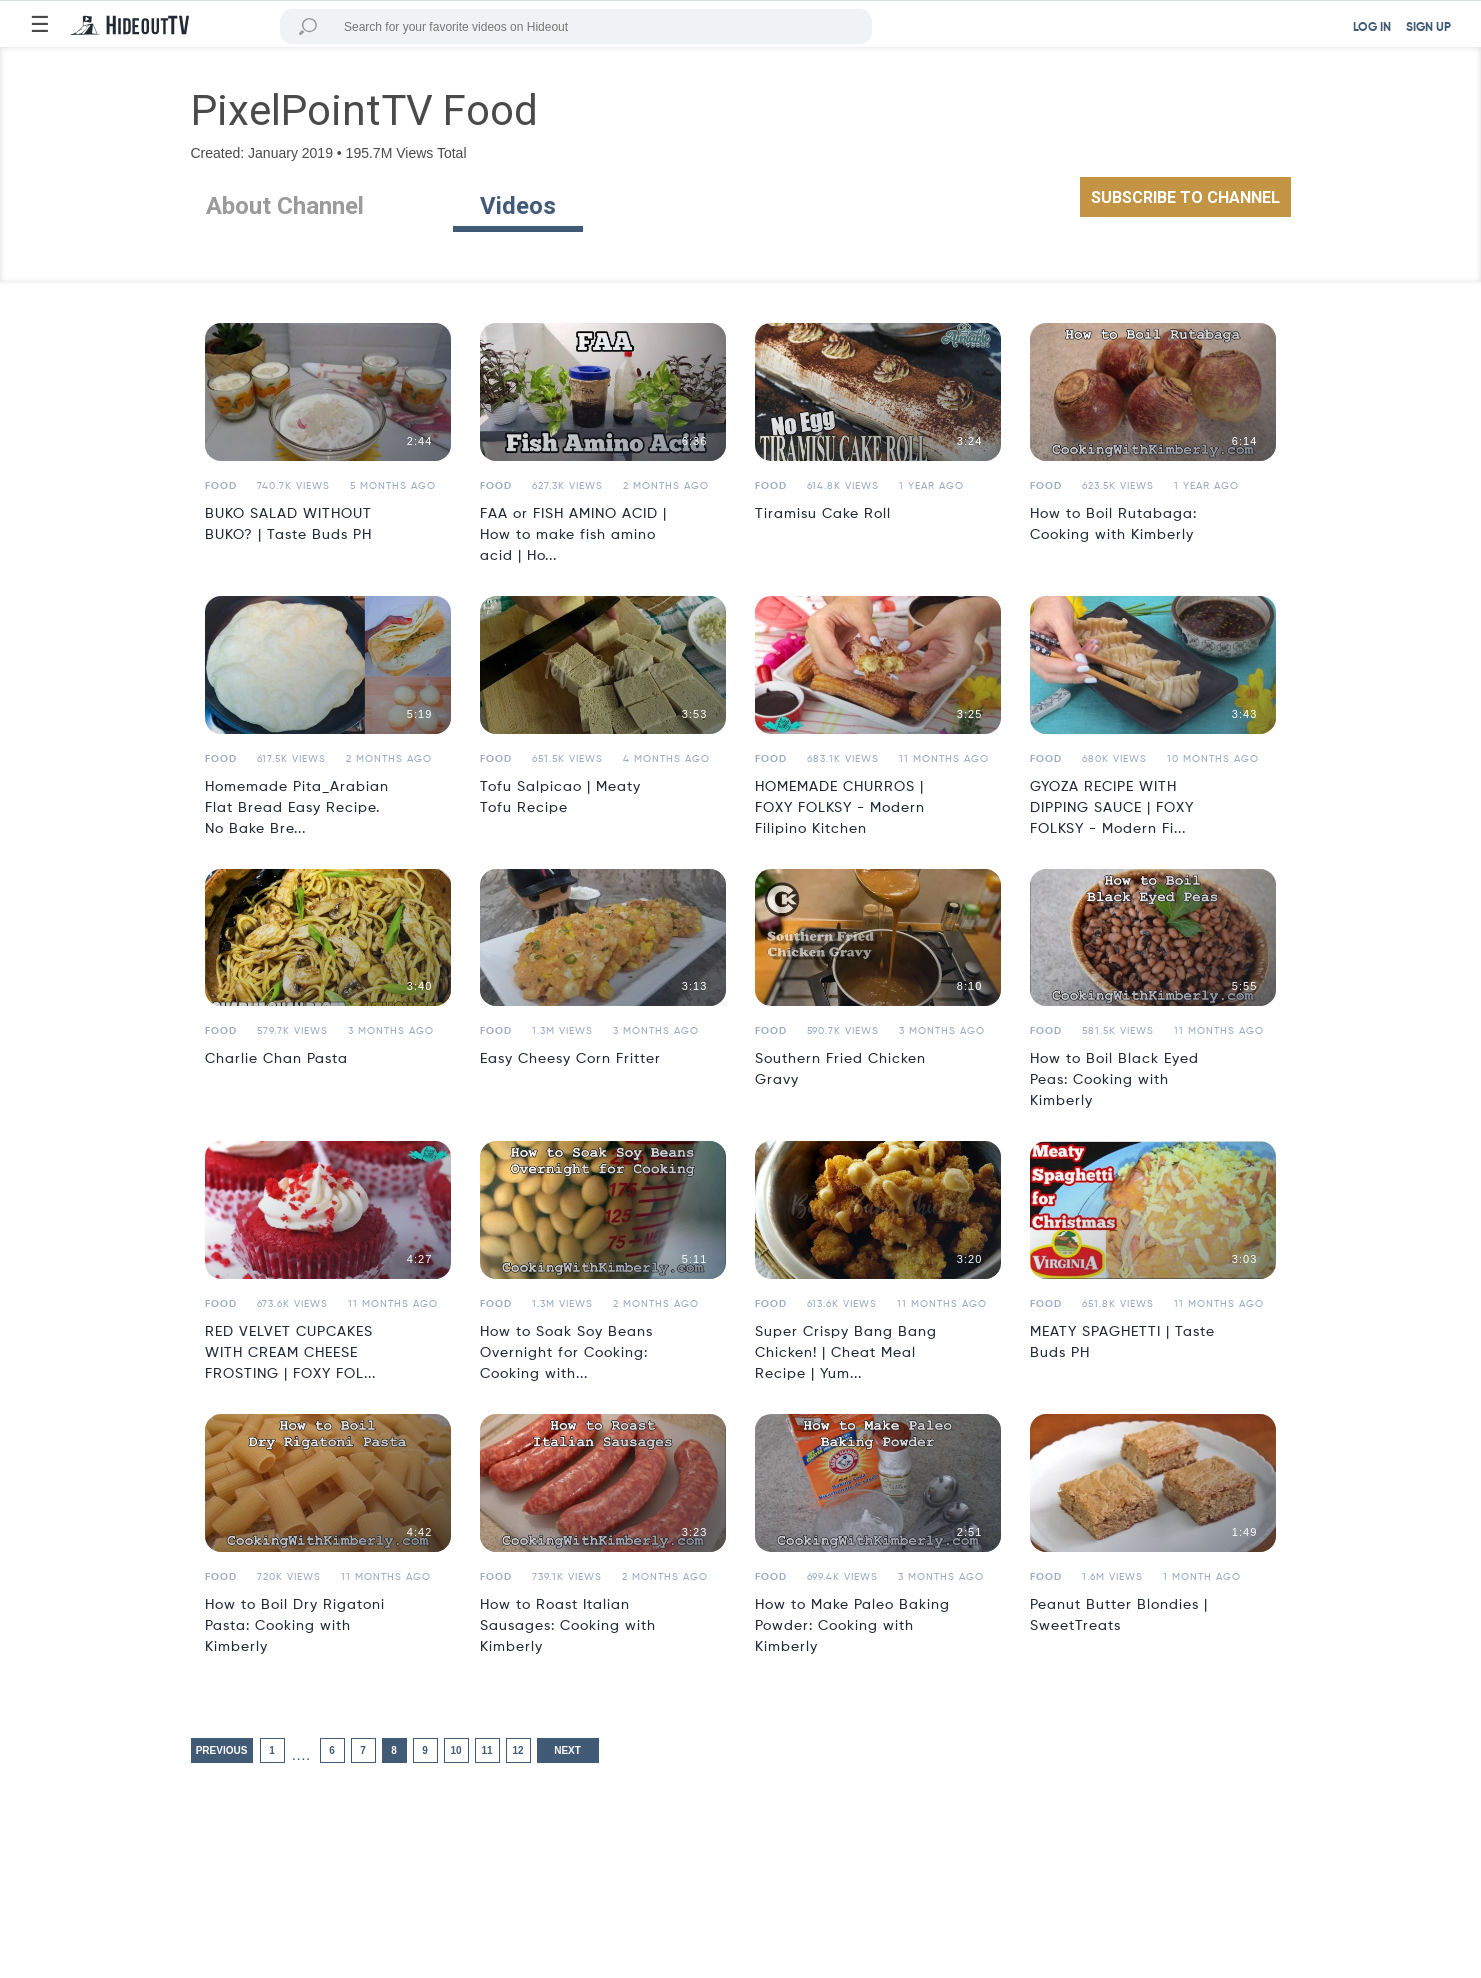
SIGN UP (1428, 28)
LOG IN (1372, 28)
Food (221, 486)
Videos (518, 206)
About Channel (285, 206)
